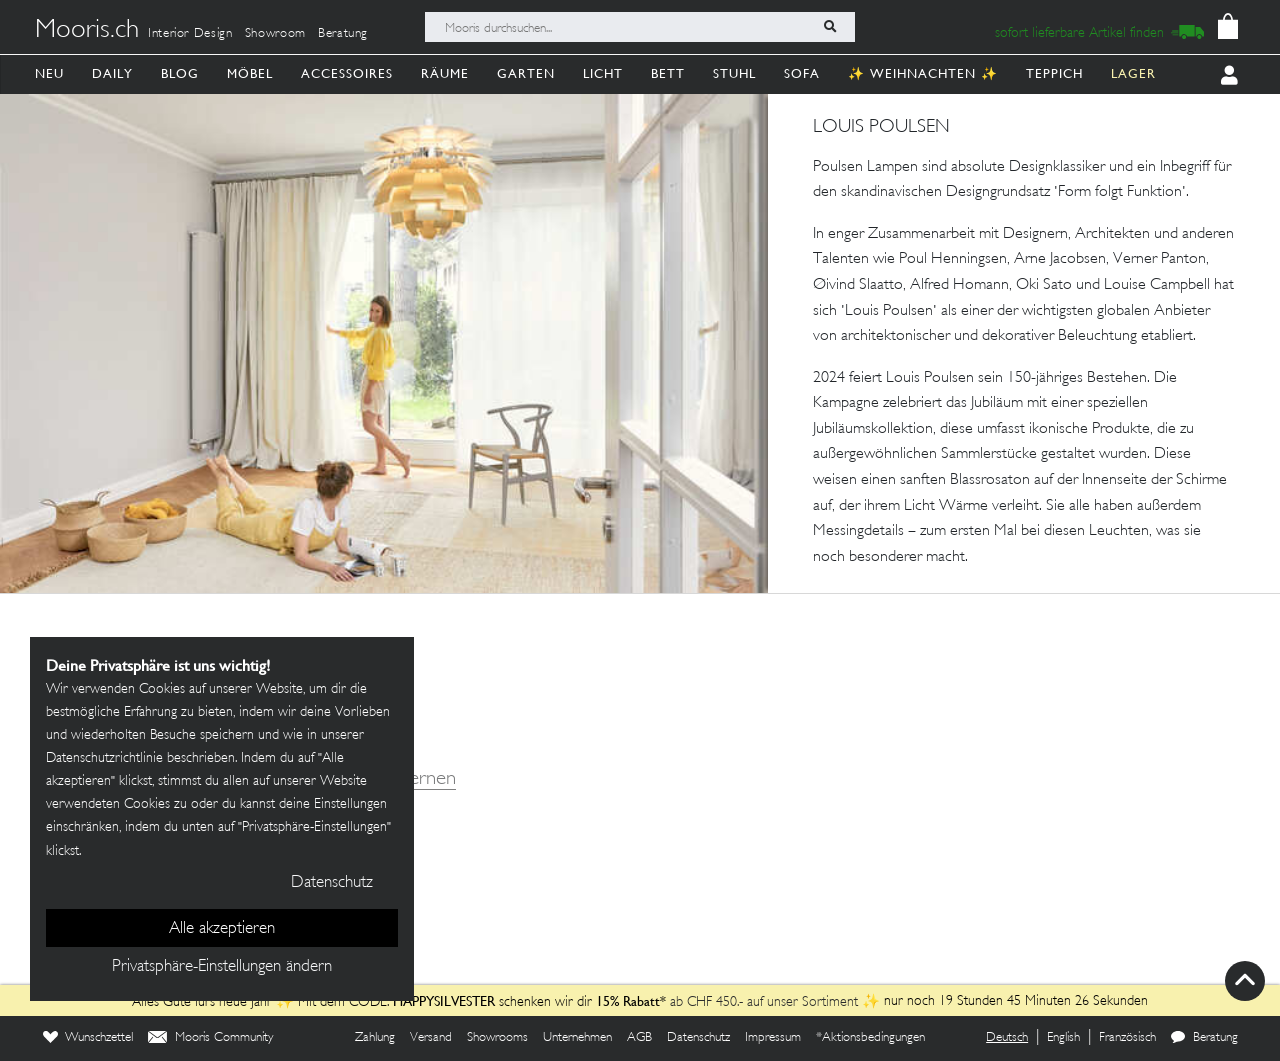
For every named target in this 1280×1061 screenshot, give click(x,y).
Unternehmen (577, 1038)
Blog (180, 73)
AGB (639, 1038)
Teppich (1054, 73)
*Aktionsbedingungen (870, 1038)
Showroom (275, 34)
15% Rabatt (628, 1001)
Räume (445, 73)
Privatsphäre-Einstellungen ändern (222, 967)
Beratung (343, 34)
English (1063, 1038)
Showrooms (497, 1038)
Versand (431, 1038)
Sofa (802, 73)
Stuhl (734, 73)
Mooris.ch (87, 31)
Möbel (250, 73)
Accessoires (347, 73)
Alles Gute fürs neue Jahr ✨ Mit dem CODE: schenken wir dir (364, 1002)
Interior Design (190, 34)
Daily (112, 73)
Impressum (773, 1038)
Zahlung (375, 1038)
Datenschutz (698, 1038)
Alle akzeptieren (222, 929)
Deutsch (1007, 1038)
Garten (526, 73)
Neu (49, 73)
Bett (668, 73)
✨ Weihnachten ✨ (923, 73)
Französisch (1127, 1038)
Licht (603, 73)
